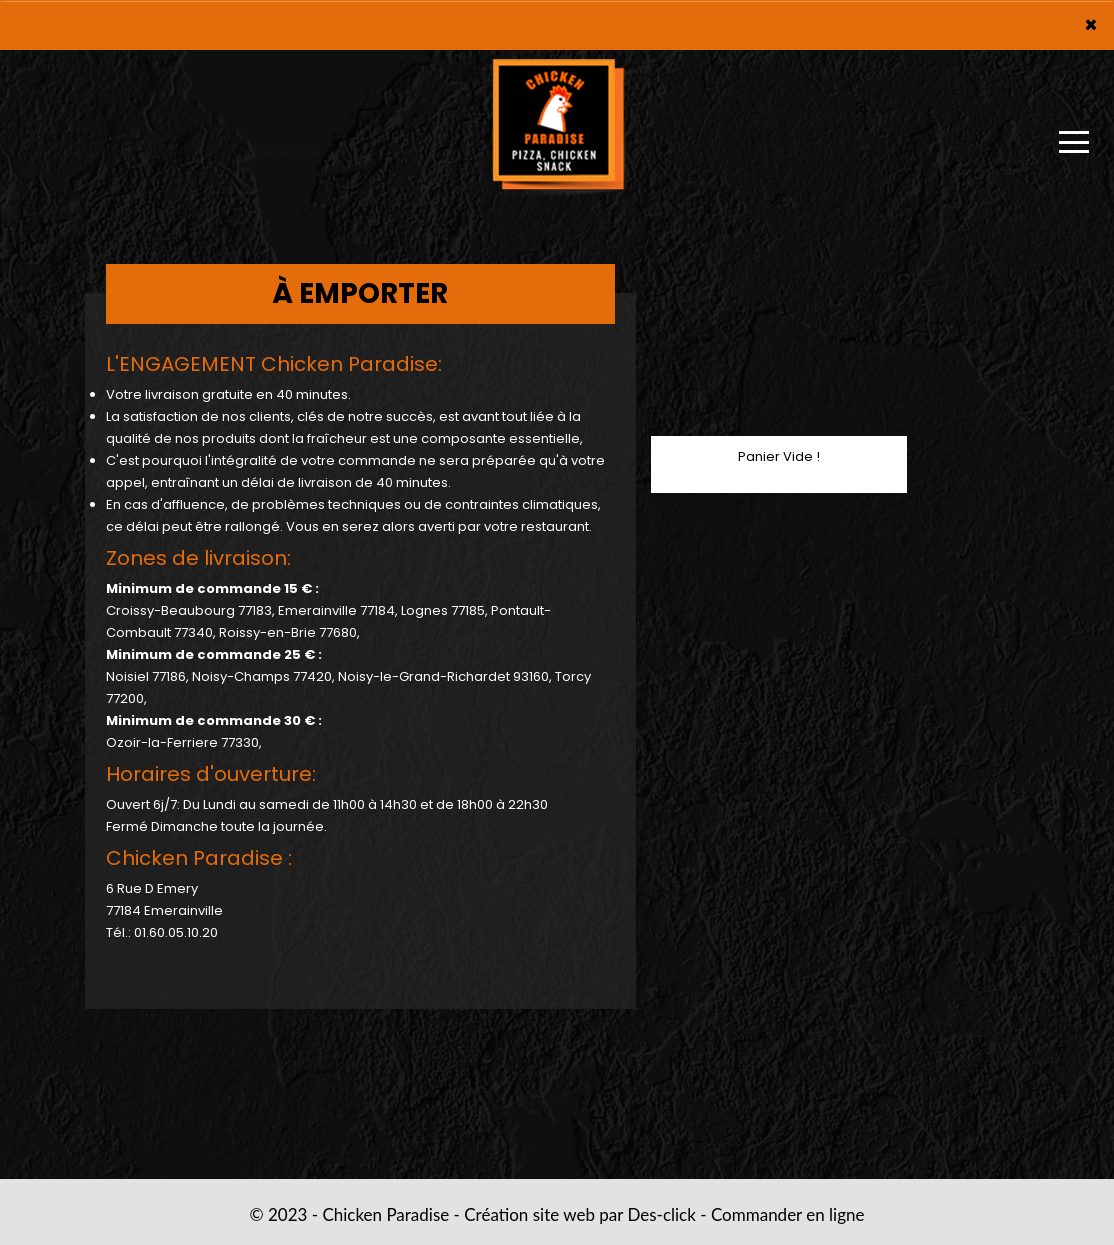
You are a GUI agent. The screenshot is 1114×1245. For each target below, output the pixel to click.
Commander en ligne (788, 1214)
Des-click (661, 1214)
